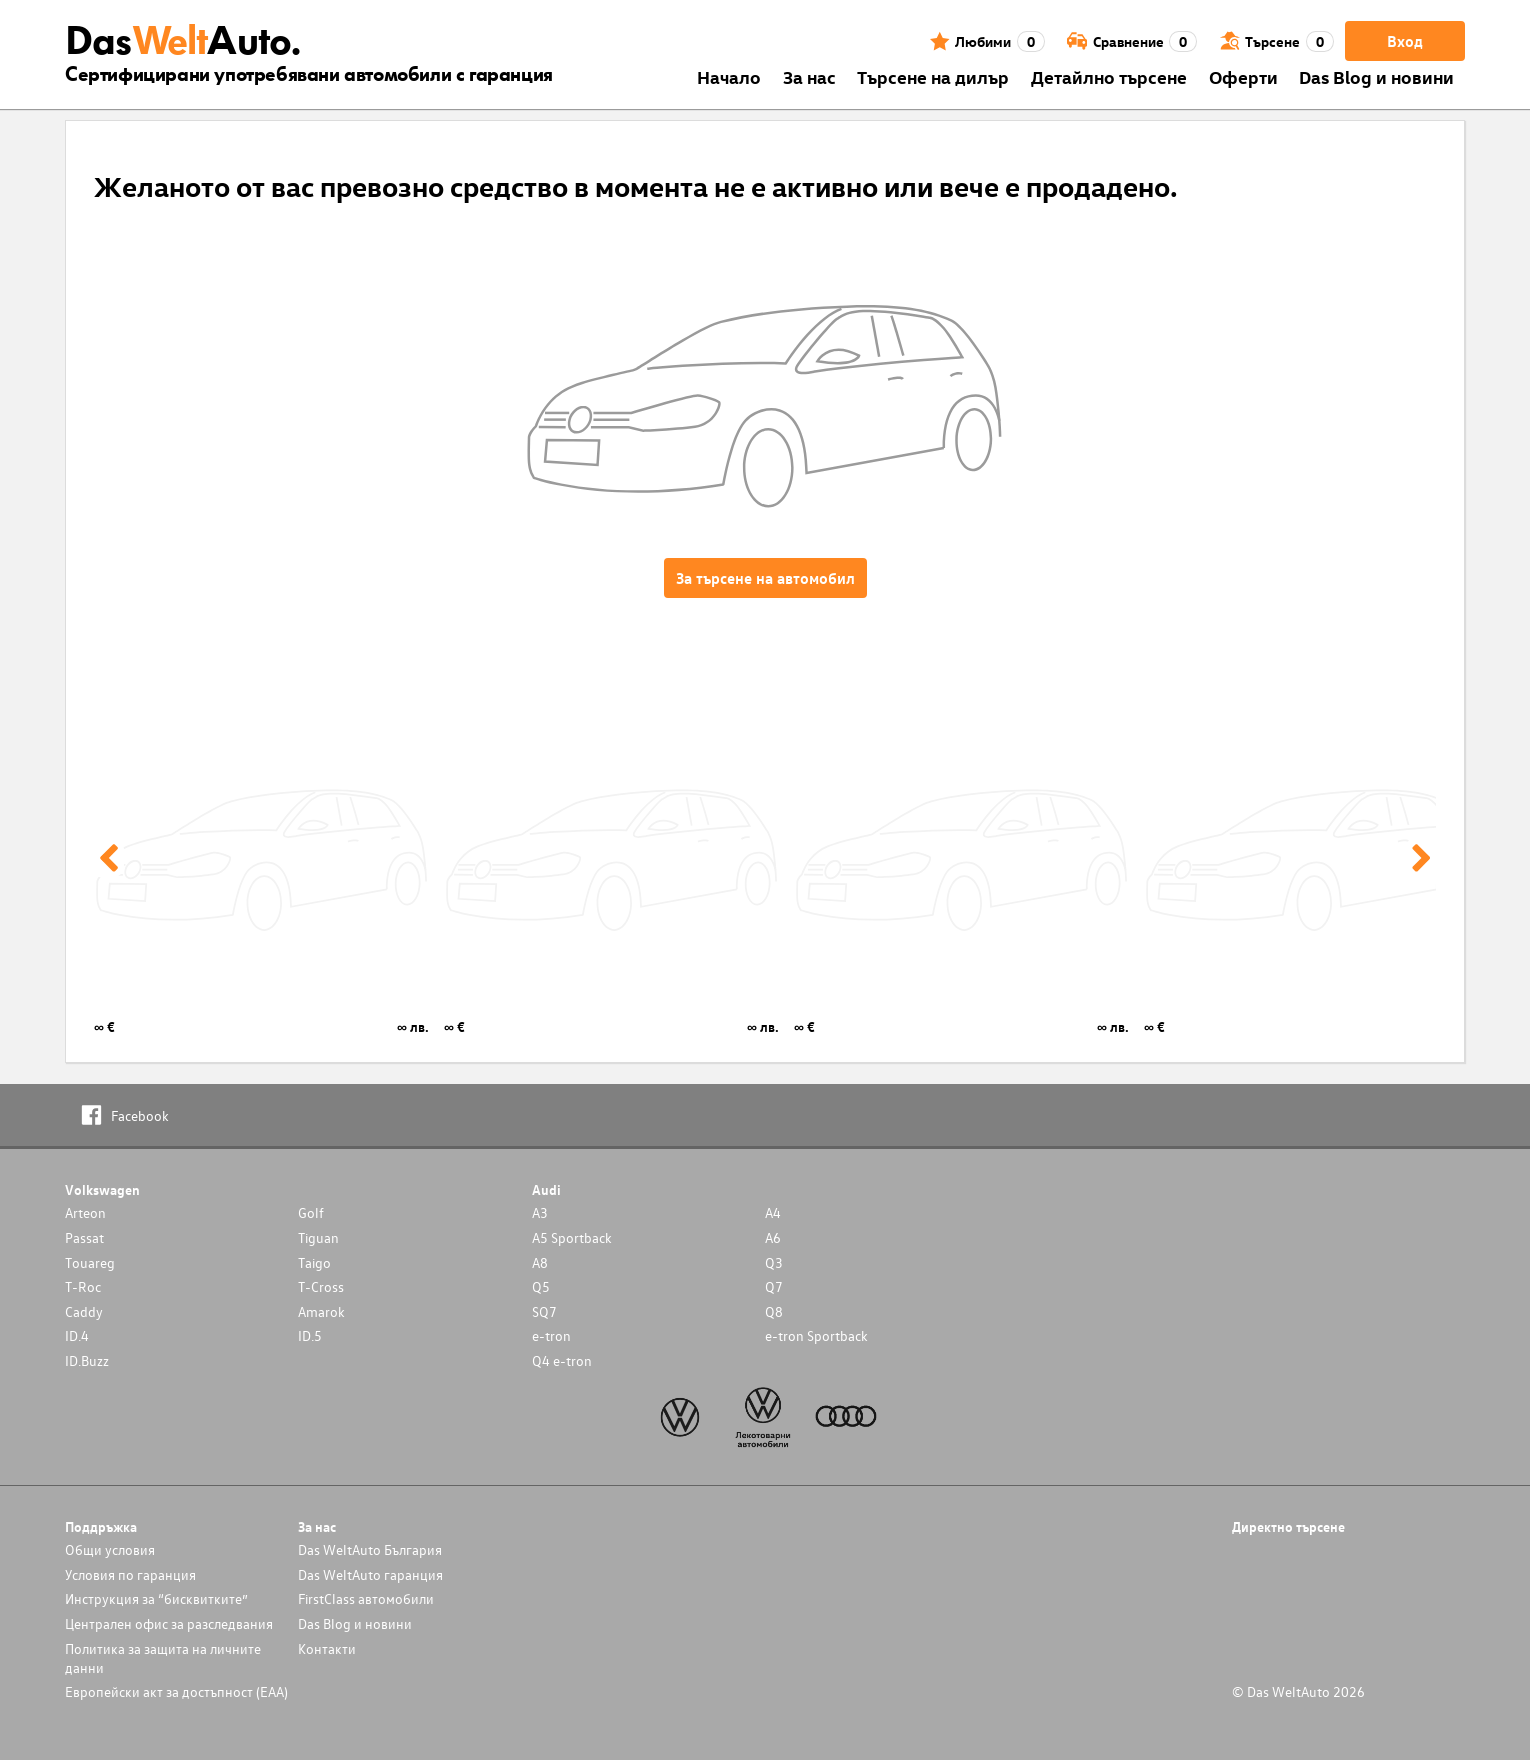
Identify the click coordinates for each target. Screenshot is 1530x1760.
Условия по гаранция (130, 1574)
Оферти (1243, 76)
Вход (1405, 41)
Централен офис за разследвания (169, 1623)
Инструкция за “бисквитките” (156, 1598)
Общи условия (110, 1549)
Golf (311, 1212)
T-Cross (321, 1286)
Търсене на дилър (933, 76)
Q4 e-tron (562, 1360)
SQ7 (544, 1311)
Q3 (774, 1262)
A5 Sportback (572, 1237)
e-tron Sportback (816, 1335)
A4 (773, 1212)
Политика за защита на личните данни (163, 1658)
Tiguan (318, 1237)
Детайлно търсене (1109, 76)
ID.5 (310, 1335)
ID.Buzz (87, 1360)
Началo (729, 76)
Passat (84, 1237)
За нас (809, 76)
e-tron (551, 1335)
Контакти (327, 1648)
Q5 (541, 1286)
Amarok (321, 1311)
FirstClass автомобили (366, 1598)
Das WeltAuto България (370, 1549)
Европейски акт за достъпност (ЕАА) (176, 1691)
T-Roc (83, 1286)
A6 (773, 1237)
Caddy (84, 1311)
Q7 (774, 1286)
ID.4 (77, 1335)
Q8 (774, 1311)
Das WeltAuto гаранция (370, 1574)
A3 (540, 1212)
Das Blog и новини (1376, 76)
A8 (540, 1262)
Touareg (90, 1262)
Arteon (85, 1212)
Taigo (314, 1262)
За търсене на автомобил (765, 578)
